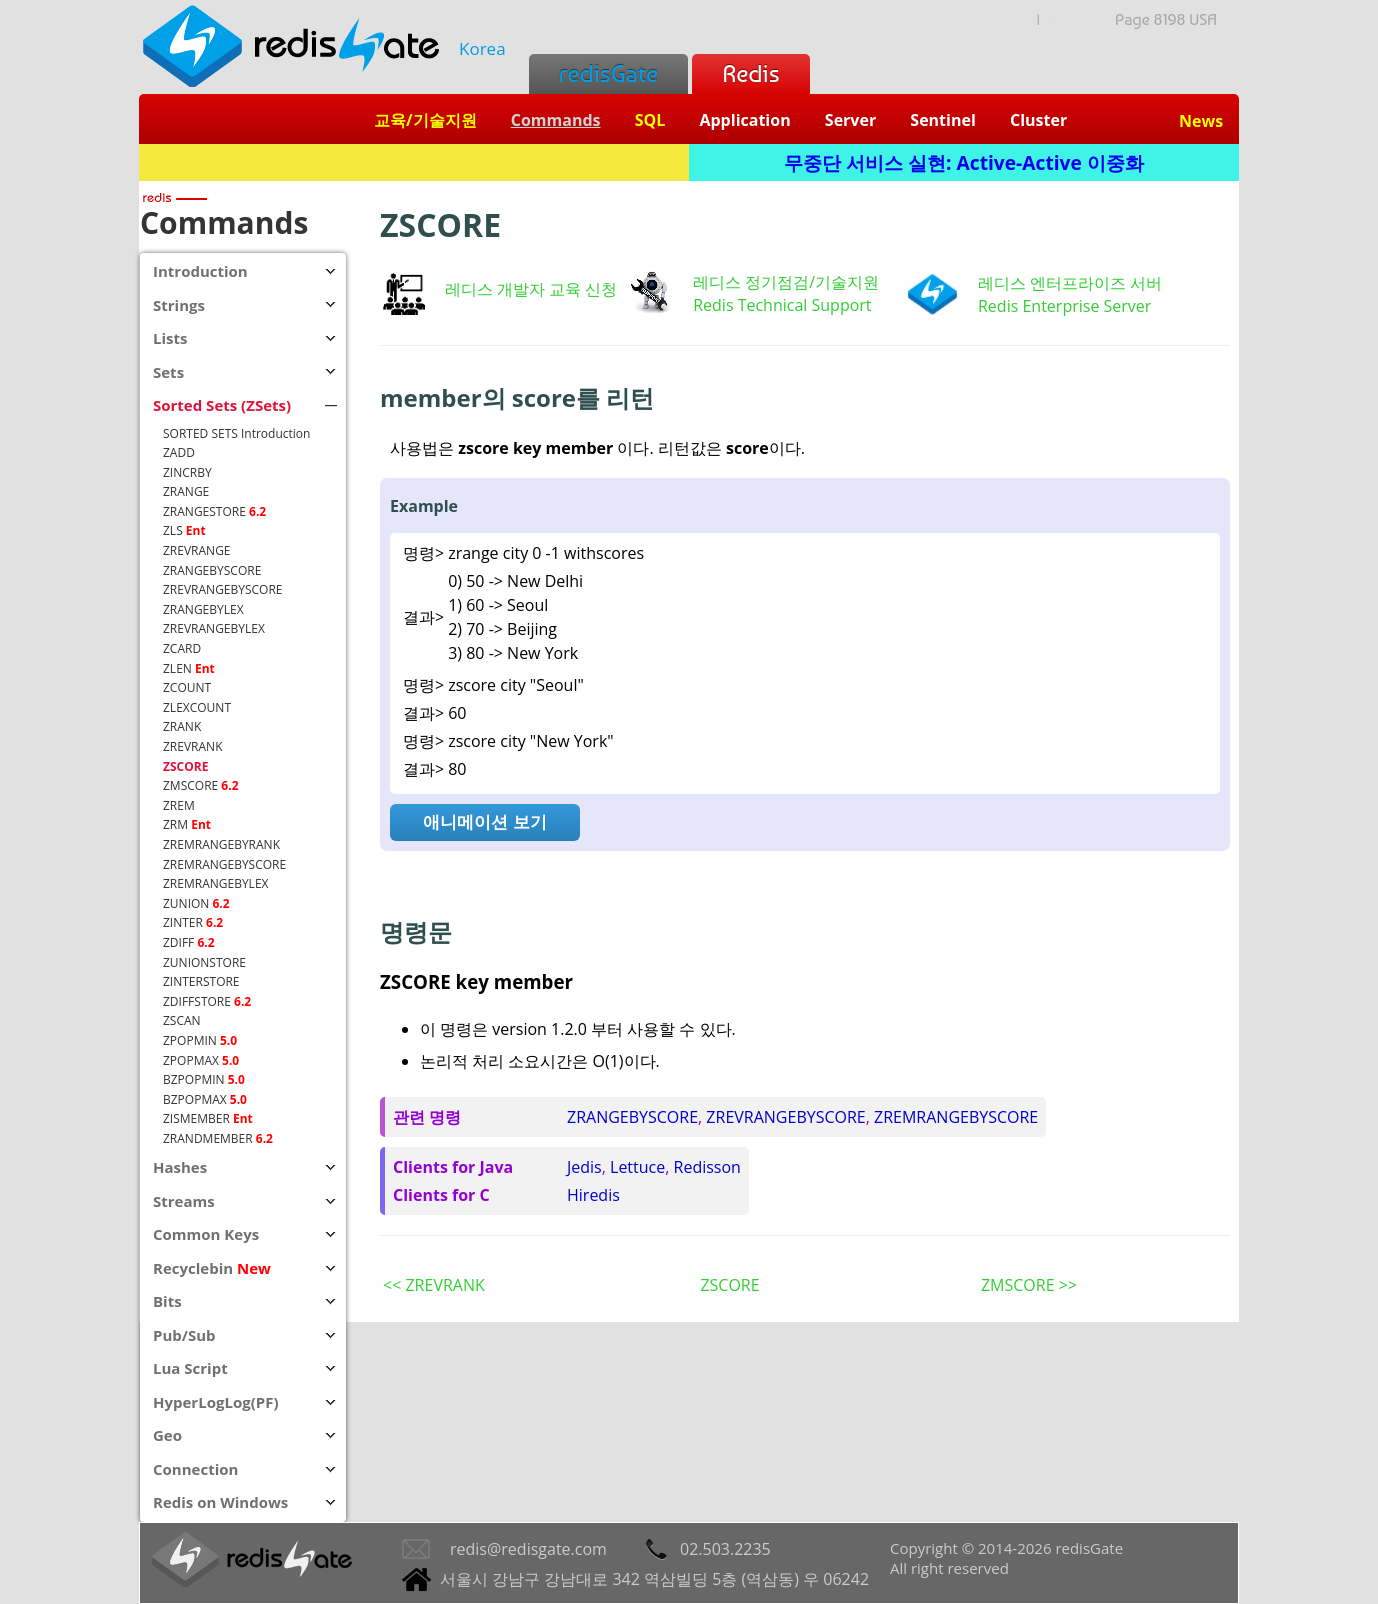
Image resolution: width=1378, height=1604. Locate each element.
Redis (750, 73)
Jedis (584, 1167)
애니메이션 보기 (484, 821)
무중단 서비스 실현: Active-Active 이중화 (964, 162)
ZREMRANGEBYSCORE (956, 1117)
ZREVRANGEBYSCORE (785, 1117)
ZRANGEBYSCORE (632, 1117)
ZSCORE (729, 1285)
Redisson (707, 1167)
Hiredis (593, 1195)
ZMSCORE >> (1029, 1285)
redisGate (608, 73)
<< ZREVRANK (434, 1285)
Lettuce (637, 1167)
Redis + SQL (413, 162)
